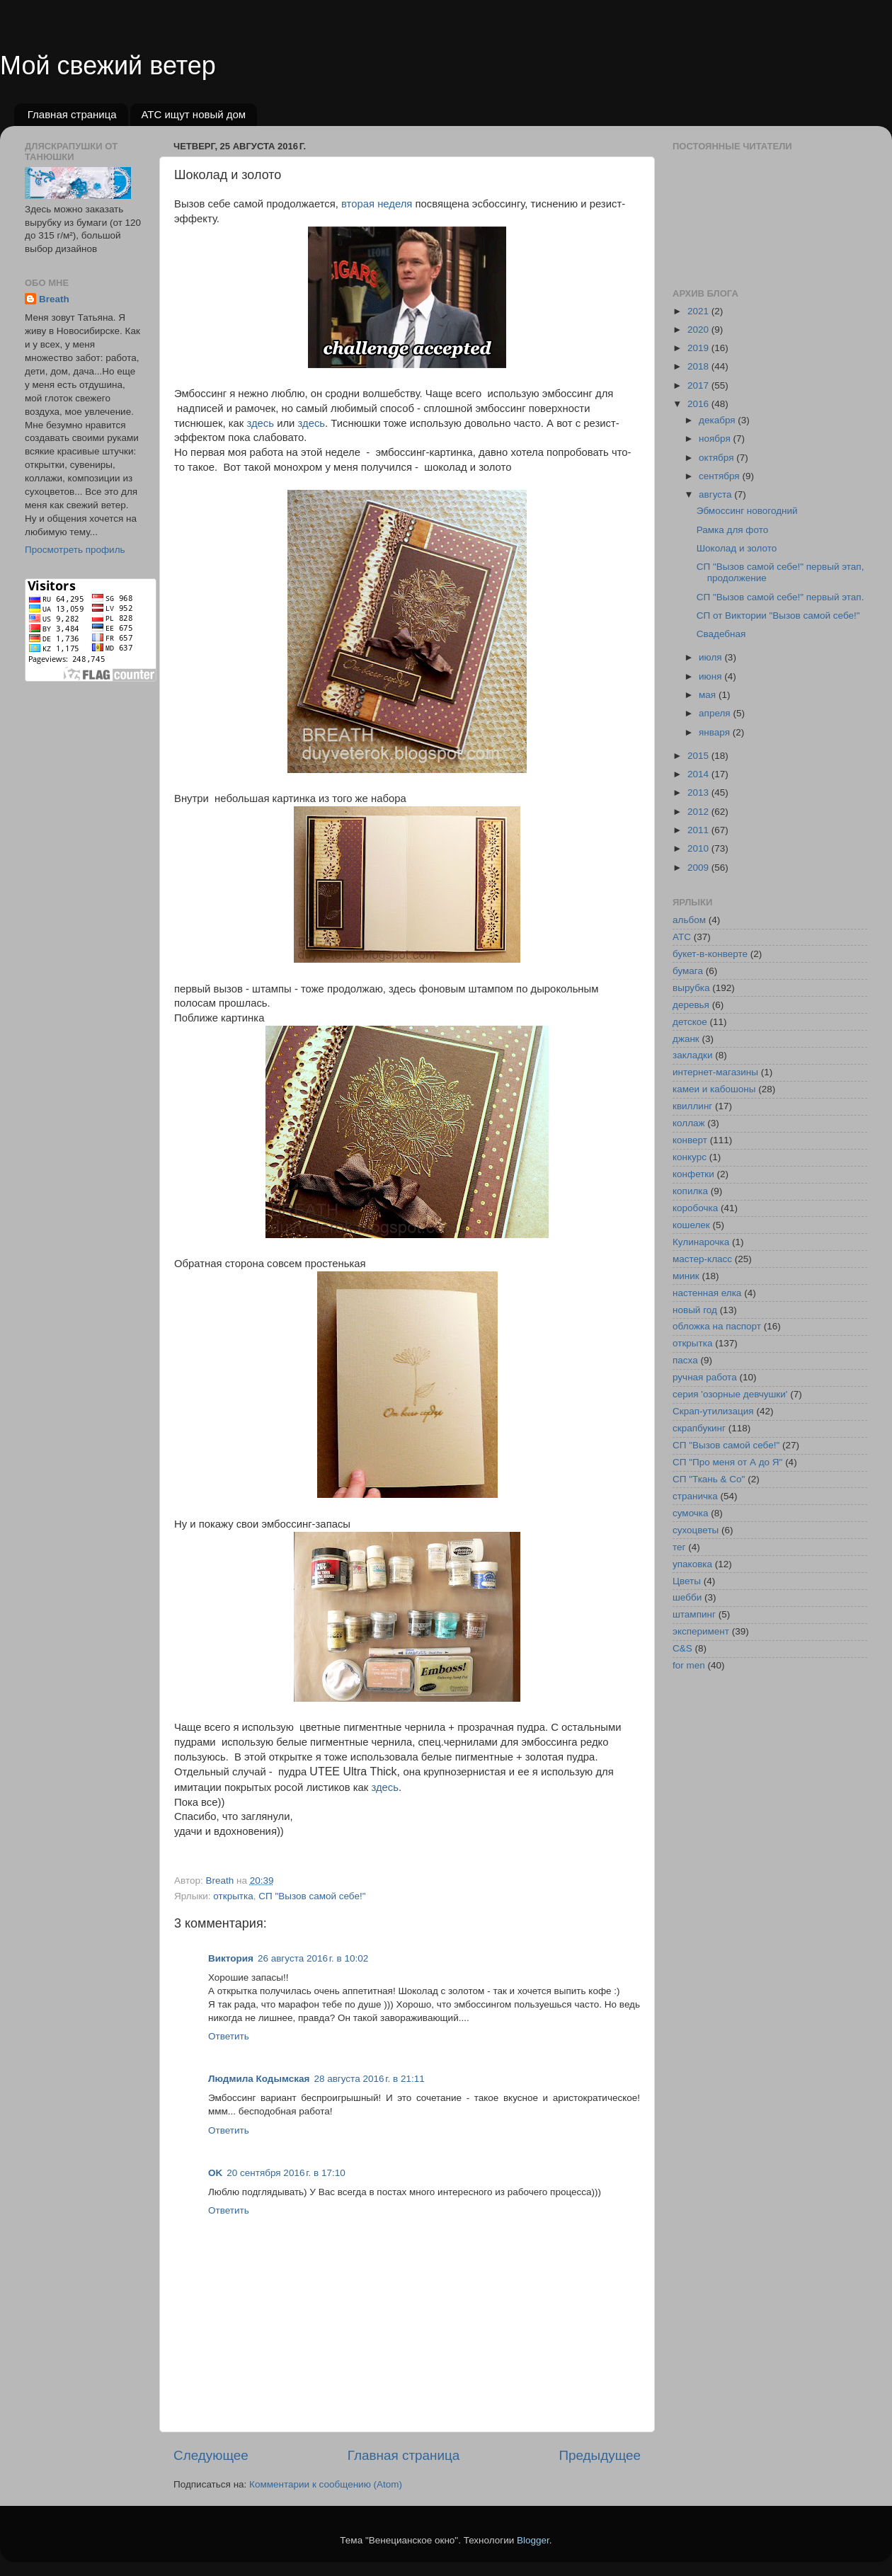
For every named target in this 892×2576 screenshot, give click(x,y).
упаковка (692, 1564)
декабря (718, 420)
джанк (686, 1039)
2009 (699, 867)
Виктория (230, 1958)
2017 (699, 385)
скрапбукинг (699, 1428)
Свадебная (721, 634)
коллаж (689, 1123)
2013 (699, 792)
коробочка (695, 1208)
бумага (688, 971)
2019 (699, 348)
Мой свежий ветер (108, 65)
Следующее (210, 2455)
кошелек (691, 1225)
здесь (260, 423)
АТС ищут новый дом (193, 114)
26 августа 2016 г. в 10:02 (313, 1958)
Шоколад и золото (737, 548)
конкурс (690, 1157)
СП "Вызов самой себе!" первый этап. (780, 597)
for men (689, 1665)
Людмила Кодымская (258, 2078)
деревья (691, 1005)
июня (711, 676)
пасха (685, 1360)
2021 (699, 311)
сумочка (691, 1513)
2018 (699, 366)
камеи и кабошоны (714, 1089)
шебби (687, 1597)
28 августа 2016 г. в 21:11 (369, 2078)
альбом (689, 920)
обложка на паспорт (717, 1326)
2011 (699, 830)
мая (709, 694)
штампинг (694, 1614)
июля (711, 657)
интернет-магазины (715, 1072)
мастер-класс (702, 1259)
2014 (699, 774)
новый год (695, 1310)
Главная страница (72, 114)
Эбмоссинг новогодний (747, 510)
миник (686, 1276)
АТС (682, 937)
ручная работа (705, 1377)
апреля (716, 713)
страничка (695, 1496)
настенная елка (707, 1293)
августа (716, 494)
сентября (720, 476)
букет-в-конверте (710, 954)
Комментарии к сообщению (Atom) (325, 2484)
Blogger (533, 2540)
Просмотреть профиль (75, 549)
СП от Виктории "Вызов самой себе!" (778, 615)
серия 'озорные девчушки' (730, 1394)
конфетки (693, 1174)
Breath (54, 299)
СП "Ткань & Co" (709, 1479)
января (716, 732)
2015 (699, 755)
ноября (716, 438)
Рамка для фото (732, 530)
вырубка (691, 988)
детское (690, 1022)
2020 (699, 329)
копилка (690, 1191)
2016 (699, 404)
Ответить (228, 2036)
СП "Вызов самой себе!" (311, 1896)
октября (717, 457)
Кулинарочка (701, 1242)
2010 (699, 848)
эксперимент (701, 1631)
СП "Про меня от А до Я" (727, 1462)
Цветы (687, 1581)
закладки (692, 1055)
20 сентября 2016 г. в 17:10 (286, 2173)
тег (679, 1547)
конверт (690, 1140)
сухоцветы (696, 1530)
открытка (233, 1896)
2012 (699, 811)
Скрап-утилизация (713, 1411)
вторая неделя (376, 204)
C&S (682, 1648)
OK (215, 2173)
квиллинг (692, 1106)
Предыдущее (600, 2455)
